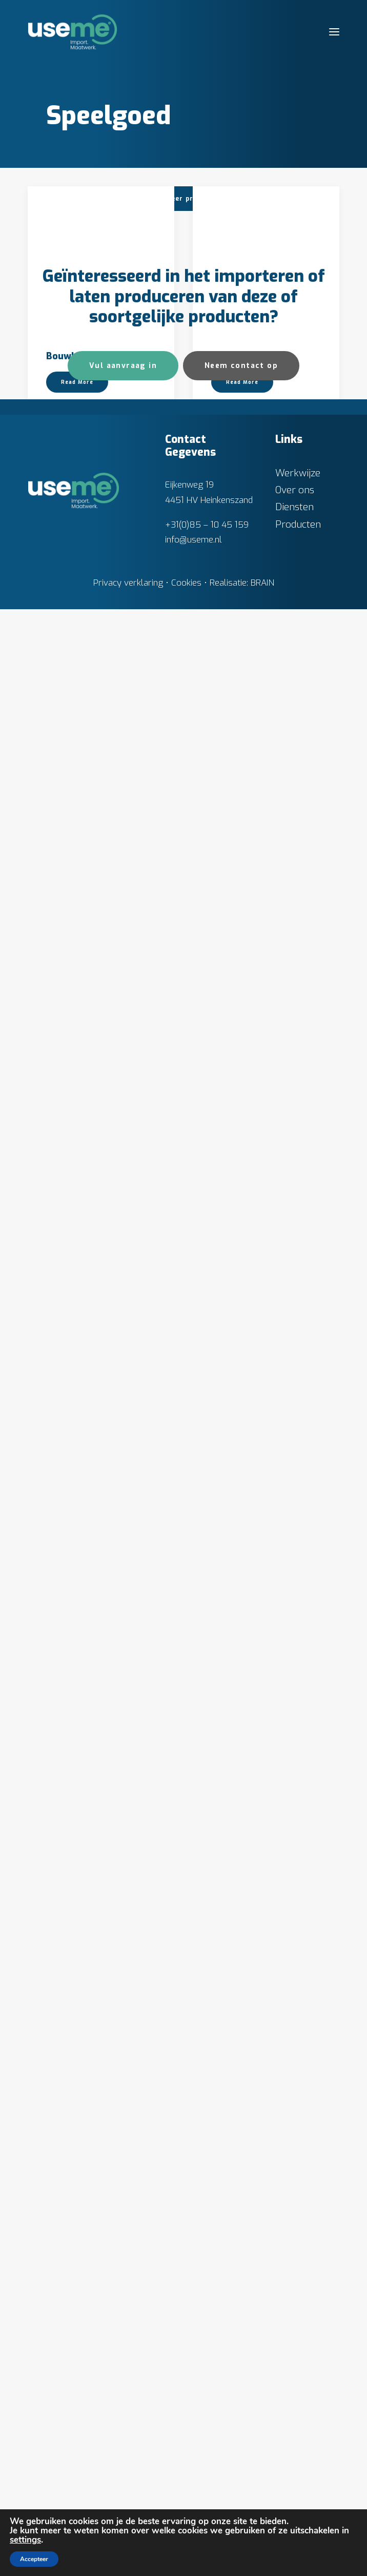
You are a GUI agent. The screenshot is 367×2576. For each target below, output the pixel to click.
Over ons (294, 2456)
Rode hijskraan (79, 2061)
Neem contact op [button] (241, 2332)
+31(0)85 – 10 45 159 (207, 2491)
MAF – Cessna (242, 1310)
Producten (298, 2491)
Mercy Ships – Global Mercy (93, 1559)
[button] (334, 32)
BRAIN (262, 2549)
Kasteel (229, 1067)
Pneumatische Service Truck (96, 1813)
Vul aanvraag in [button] (123, 2332)
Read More (77, 363)
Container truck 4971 (258, 581)
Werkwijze (297, 2439)
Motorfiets (236, 1552)
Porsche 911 (237, 2039)
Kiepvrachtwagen (86, 1310)
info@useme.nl (193, 2506)
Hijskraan (232, 824)
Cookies (186, 2549)
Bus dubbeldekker (87, 581)
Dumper (64, 824)
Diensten (294, 2473)
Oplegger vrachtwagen (263, 1796)
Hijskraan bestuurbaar (96, 1067)
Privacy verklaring (128, 2549)
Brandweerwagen (251, 338)
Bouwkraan (71, 338)
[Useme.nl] (72, 32)
